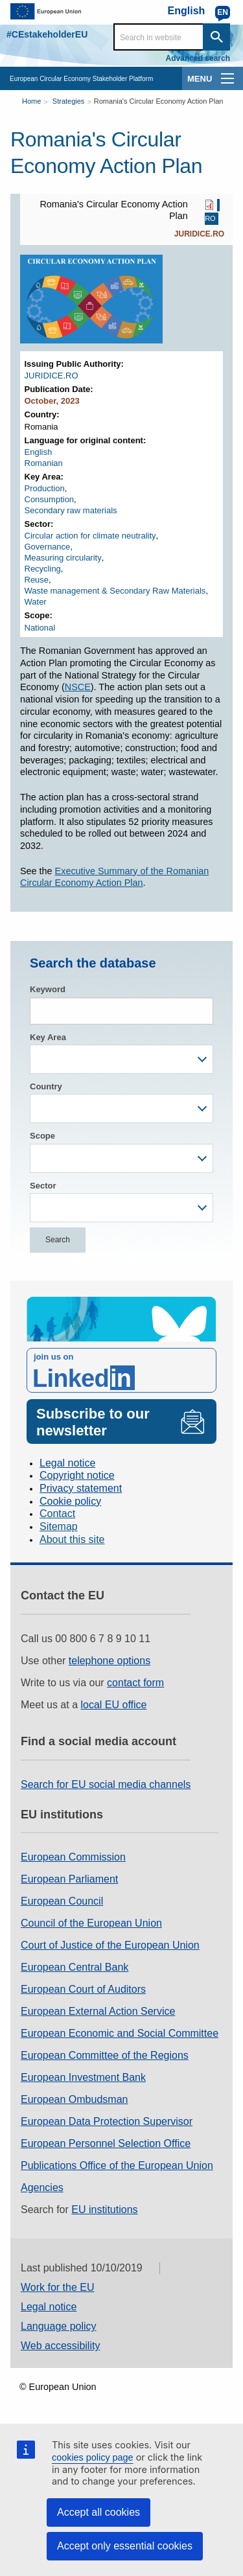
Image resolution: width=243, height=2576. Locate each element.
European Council (62, 1901)
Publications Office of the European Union (117, 2165)
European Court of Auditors (83, 1989)
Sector (43, 1185)
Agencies (42, 2187)
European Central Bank (74, 1967)
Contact (57, 1513)
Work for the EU (58, 2287)
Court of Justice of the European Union (110, 1945)
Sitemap (59, 1526)
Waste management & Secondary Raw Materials (115, 591)
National (40, 627)
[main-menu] (227, 78)
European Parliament (69, 1879)
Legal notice (67, 1462)
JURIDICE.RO (199, 233)
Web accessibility (60, 2345)
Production (45, 488)
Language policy (59, 2326)
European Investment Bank (83, 2077)
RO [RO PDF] (210, 219)
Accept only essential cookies (124, 2545)
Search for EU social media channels (106, 1784)
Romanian (44, 463)
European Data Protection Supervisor (106, 2121)
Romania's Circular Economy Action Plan (159, 101)
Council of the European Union (91, 1923)
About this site (72, 1539)
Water (36, 602)
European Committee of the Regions (105, 2055)
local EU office (114, 1704)
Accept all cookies (98, 2512)
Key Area (48, 1037)
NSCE (78, 687)
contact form (135, 1682)
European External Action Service (98, 2011)
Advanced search (198, 58)
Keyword (47, 989)
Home (31, 101)
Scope (42, 1136)
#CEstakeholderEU (46, 34)
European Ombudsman (74, 2099)
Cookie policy (70, 1501)
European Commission (73, 1856)
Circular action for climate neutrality (90, 535)
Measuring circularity (63, 558)
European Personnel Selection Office (106, 2143)
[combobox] (121, 1059)
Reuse (37, 580)
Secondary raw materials (71, 510)
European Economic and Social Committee (119, 2033)
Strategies (68, 101)
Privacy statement (81, 1488)
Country (46, 1086)
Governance (48, 546)
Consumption (50, 499)
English (38, 452)
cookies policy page (92, 2457)
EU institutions (104, 2209)
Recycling (43, 569)
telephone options (109, 1660)
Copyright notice (77, 1475)
